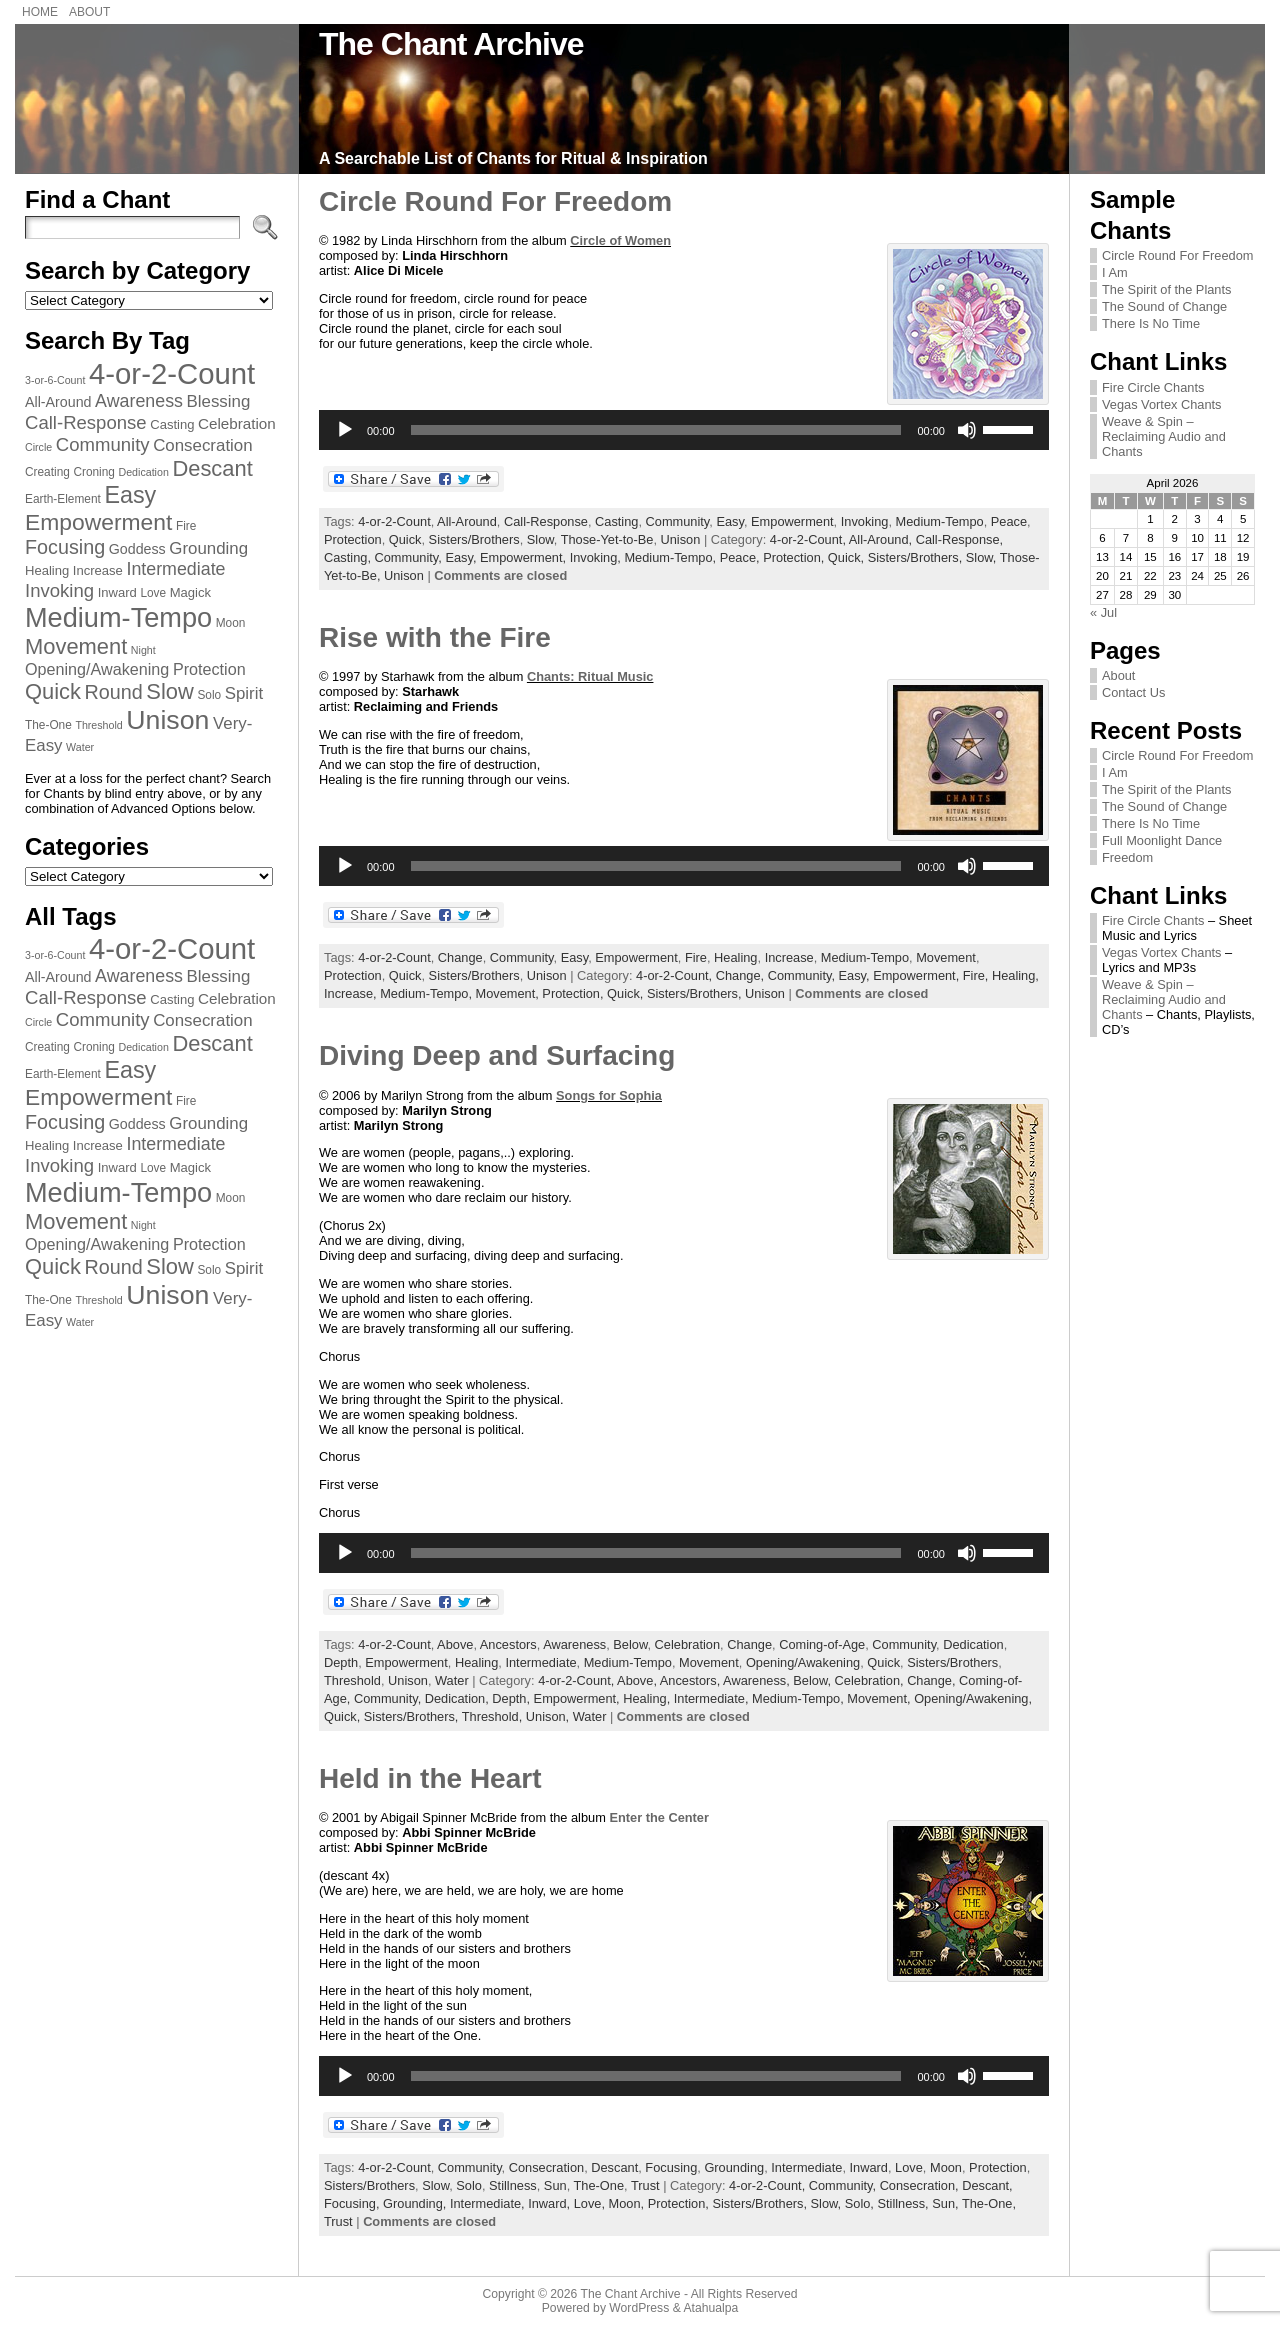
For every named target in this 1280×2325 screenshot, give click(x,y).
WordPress (639, 2308)
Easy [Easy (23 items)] (130, 495)
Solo (469, 2185)
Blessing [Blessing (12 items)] (219, 401)
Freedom (1127, 857)
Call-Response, (960, 539)
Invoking (865, 521)
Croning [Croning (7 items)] (94, 472)
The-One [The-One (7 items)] (48, 725)
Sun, (947, 2203)
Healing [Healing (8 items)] (47, 570)
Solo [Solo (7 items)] (209, 695)
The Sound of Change (1164, 306)
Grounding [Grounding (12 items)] (208, 548)
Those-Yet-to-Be (607, 539)
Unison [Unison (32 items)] (167, 720)
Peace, (741, 557)
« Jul (1103, 612)
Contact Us (1133, 692)
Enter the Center (659, 1817)
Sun (555, 2185)
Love (909, 2167)
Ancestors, (691, 1680)
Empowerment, (525, 557)
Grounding (734, 2167)
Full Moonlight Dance (1162, 840)
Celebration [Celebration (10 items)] (237, 423)
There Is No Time (1151, 323)
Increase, (352, 993)
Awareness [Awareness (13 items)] (139, 401)
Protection (353, 539)
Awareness (574, 1644)
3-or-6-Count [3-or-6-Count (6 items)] (55, 380)
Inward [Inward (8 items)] (117, 592)
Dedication (973, 1644)
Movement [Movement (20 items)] (76, 646)
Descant (614, 2167)
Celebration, (871, 1680)
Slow (540, 539)
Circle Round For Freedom (495, 201)
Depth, (512, 1698)
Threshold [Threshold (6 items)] (98, 725)
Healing (735, 957)
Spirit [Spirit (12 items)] (244, 693)
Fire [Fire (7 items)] (186, 526)
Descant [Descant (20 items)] (212, 468)
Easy (730, 521)
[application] (684, 430)
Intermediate (540, 1662)
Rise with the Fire (435, 637)
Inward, (551, 2203)
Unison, (549, 1716)
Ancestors (508, 1644)
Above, (638, 1680)
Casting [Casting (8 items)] (172, 424)
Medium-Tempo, (671, 557)
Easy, (462, 557)
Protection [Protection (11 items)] (209, 669)
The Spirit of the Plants (1166, 289)
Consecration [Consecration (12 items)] (202, 445)
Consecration (546, 2167)
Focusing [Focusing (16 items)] (65, 547)
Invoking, (597, 557)
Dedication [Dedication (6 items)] (143, 472)
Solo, (861, 2203)
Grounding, (416, 2203)
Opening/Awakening (803, 1662)
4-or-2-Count (394, 521)
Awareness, (758, 1680)
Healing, (1015, 975)
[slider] (656, 430)
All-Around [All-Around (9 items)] (58, 402)
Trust (645, 2185)
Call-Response (546, 521)
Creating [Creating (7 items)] (47, 472)
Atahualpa (710, 2308)
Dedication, (459, 1698)
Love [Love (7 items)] (153, 593)
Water (452, 1680)
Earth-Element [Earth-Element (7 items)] (63, 499)
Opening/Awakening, (973, 1698)
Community (678, 521)
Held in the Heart (430, 1778)
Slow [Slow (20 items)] (169, 691)
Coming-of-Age (822, 1644)
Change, (742, 975)
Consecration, (921, 2185)
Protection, (795, 557)
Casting (616, 521)
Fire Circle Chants (1153, 387)
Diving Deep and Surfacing (497, 1055)
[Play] (345, 430)
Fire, (977, 975)
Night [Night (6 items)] (143, 650)
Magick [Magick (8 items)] (190, 592)
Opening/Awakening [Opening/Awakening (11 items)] (97, 669)
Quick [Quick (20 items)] (53, 691)
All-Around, (882, 539)
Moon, (628, 2203)
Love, (591, 2203)
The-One (599, 2185)
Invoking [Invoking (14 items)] (59, 590)
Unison (681, 539)
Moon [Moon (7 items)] (231, 623)
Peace (1009, 521)
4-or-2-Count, (809, 539)
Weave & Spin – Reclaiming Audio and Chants (1164, 436)
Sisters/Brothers (474, 539)
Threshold (352, 1680)
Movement (946, 957)
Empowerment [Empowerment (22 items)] (98, 522)
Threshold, (494, 1716)
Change (460, 957)
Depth (341, 1662)
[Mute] (967, 430)
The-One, (989, 2203)
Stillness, (904, 2203)
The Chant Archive (451, 44)
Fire (696, 957)
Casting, (349, 557)
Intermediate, (713, 1698)
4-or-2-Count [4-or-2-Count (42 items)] (172, 373)
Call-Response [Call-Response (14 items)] (86, 422)
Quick (405, 539)
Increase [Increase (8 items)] (98, 570)
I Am (1115, 272)
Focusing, (353, 2203)
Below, (813, 1680)
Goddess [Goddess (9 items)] (137, 549)
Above (455, 1644)
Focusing (671, 2167)
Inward (869, 2167)
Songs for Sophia (609, 1095)
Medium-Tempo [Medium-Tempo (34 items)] (118, 617)
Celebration (687, 1644)
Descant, (987, 2185)
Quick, (848, 557)
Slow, (983, 557)
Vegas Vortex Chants (1162, 404)
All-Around (467, 521)
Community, (410, 557)
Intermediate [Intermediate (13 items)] (175, 569)
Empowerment (792, 521)
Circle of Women (620, 240)
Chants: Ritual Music (590, 676)
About (1118, 675)
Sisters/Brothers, (917, 557)
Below (630, 1644)
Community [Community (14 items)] (103, 444)
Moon (946, 2167)
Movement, (509, 993)
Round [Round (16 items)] (114, 692)
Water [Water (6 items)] (80, 747)
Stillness (513, 2185)
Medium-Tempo (940, 521)
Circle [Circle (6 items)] (38, 447)
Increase (789, 957)
